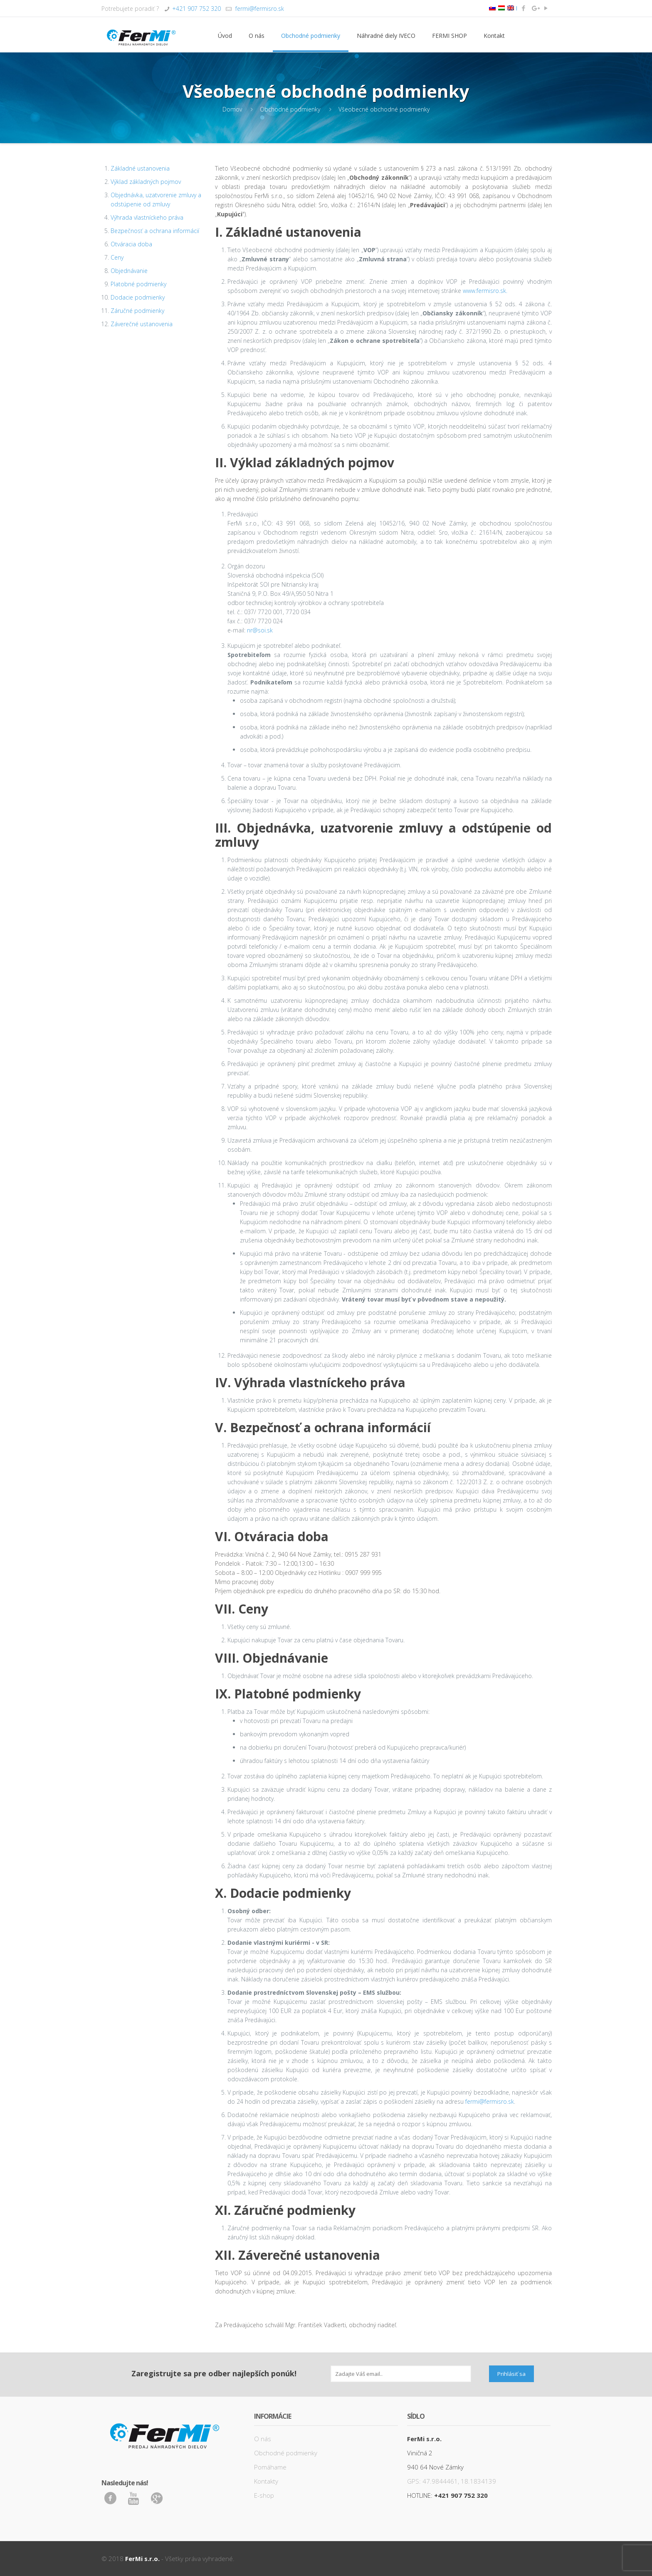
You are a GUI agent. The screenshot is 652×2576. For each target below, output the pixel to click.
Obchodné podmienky (290, 109)
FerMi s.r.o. (142, 2558)
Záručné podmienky (137, 311)
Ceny (117, 257)
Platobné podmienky (138, 284)
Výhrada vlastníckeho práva (147, 217)
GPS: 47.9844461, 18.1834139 (451, 2481)
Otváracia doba (131, 244)
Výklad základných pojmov (146, 182)
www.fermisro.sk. (485, 291)
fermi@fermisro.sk (259, 8)
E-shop (264, 2495)
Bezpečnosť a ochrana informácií (155, 231)
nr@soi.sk (260, 630)
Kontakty (266, 2481)
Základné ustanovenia (140, 168)
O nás (262, 2439)
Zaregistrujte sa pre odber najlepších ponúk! (213, 2373)
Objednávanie (129, 271)
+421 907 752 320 (196, 8)
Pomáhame (270, 2467)
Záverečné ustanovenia (142, 324)
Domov (232, 109)
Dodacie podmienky (138, 297)
